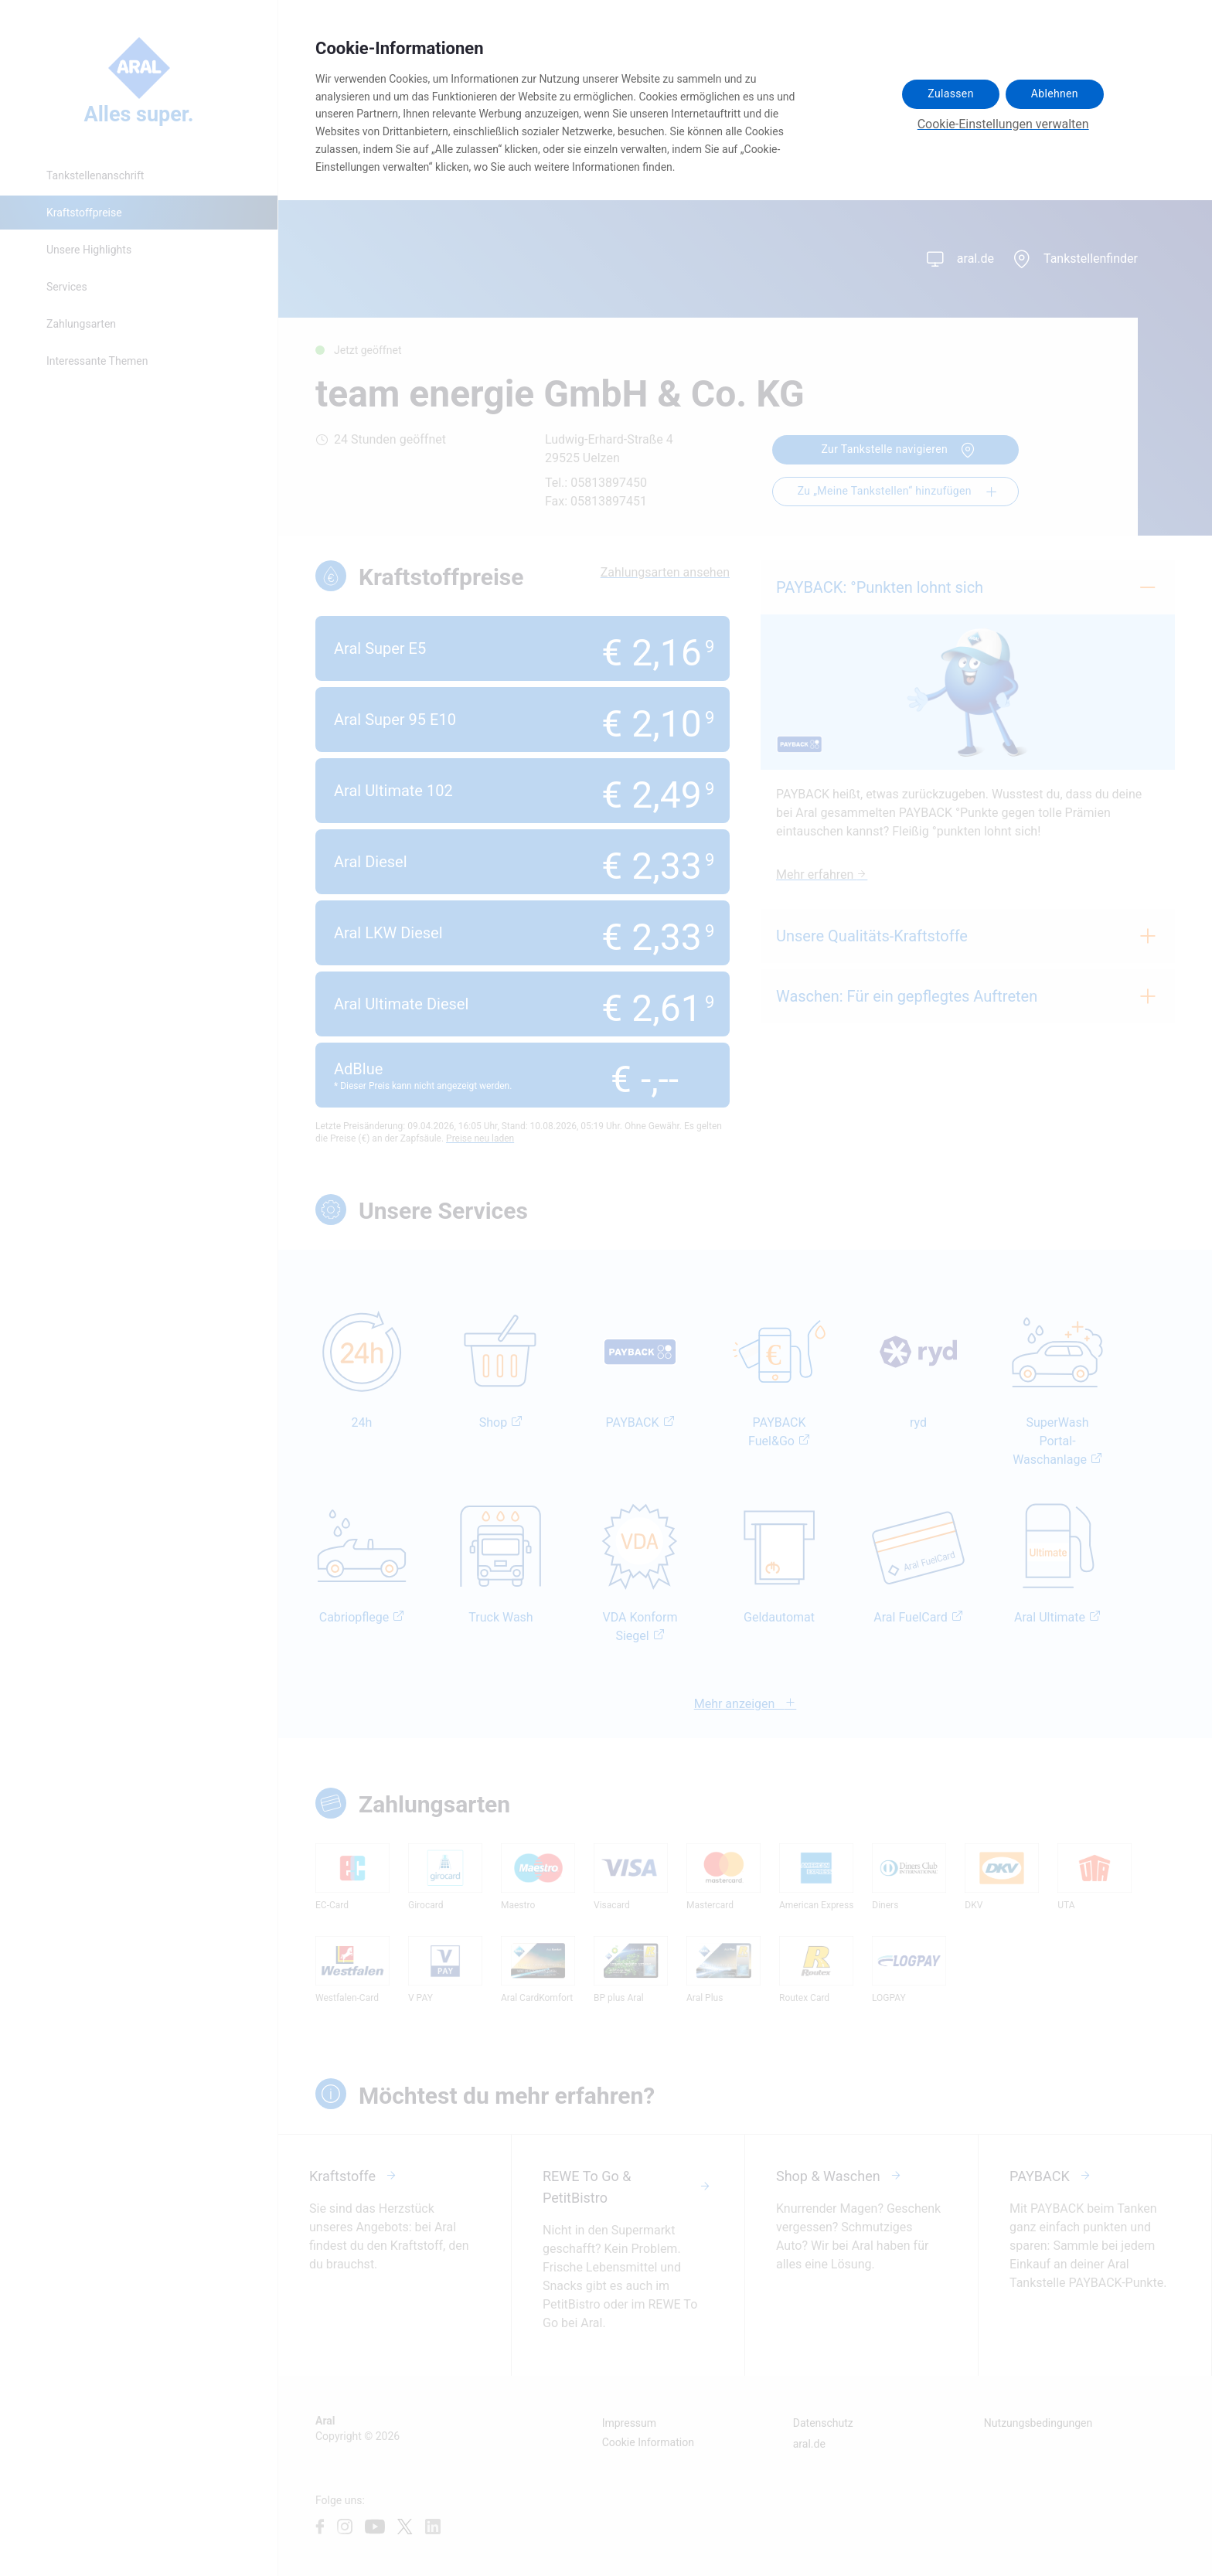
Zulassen (950, 93)
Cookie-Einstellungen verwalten (1003, 124)
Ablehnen (1054, 93)
